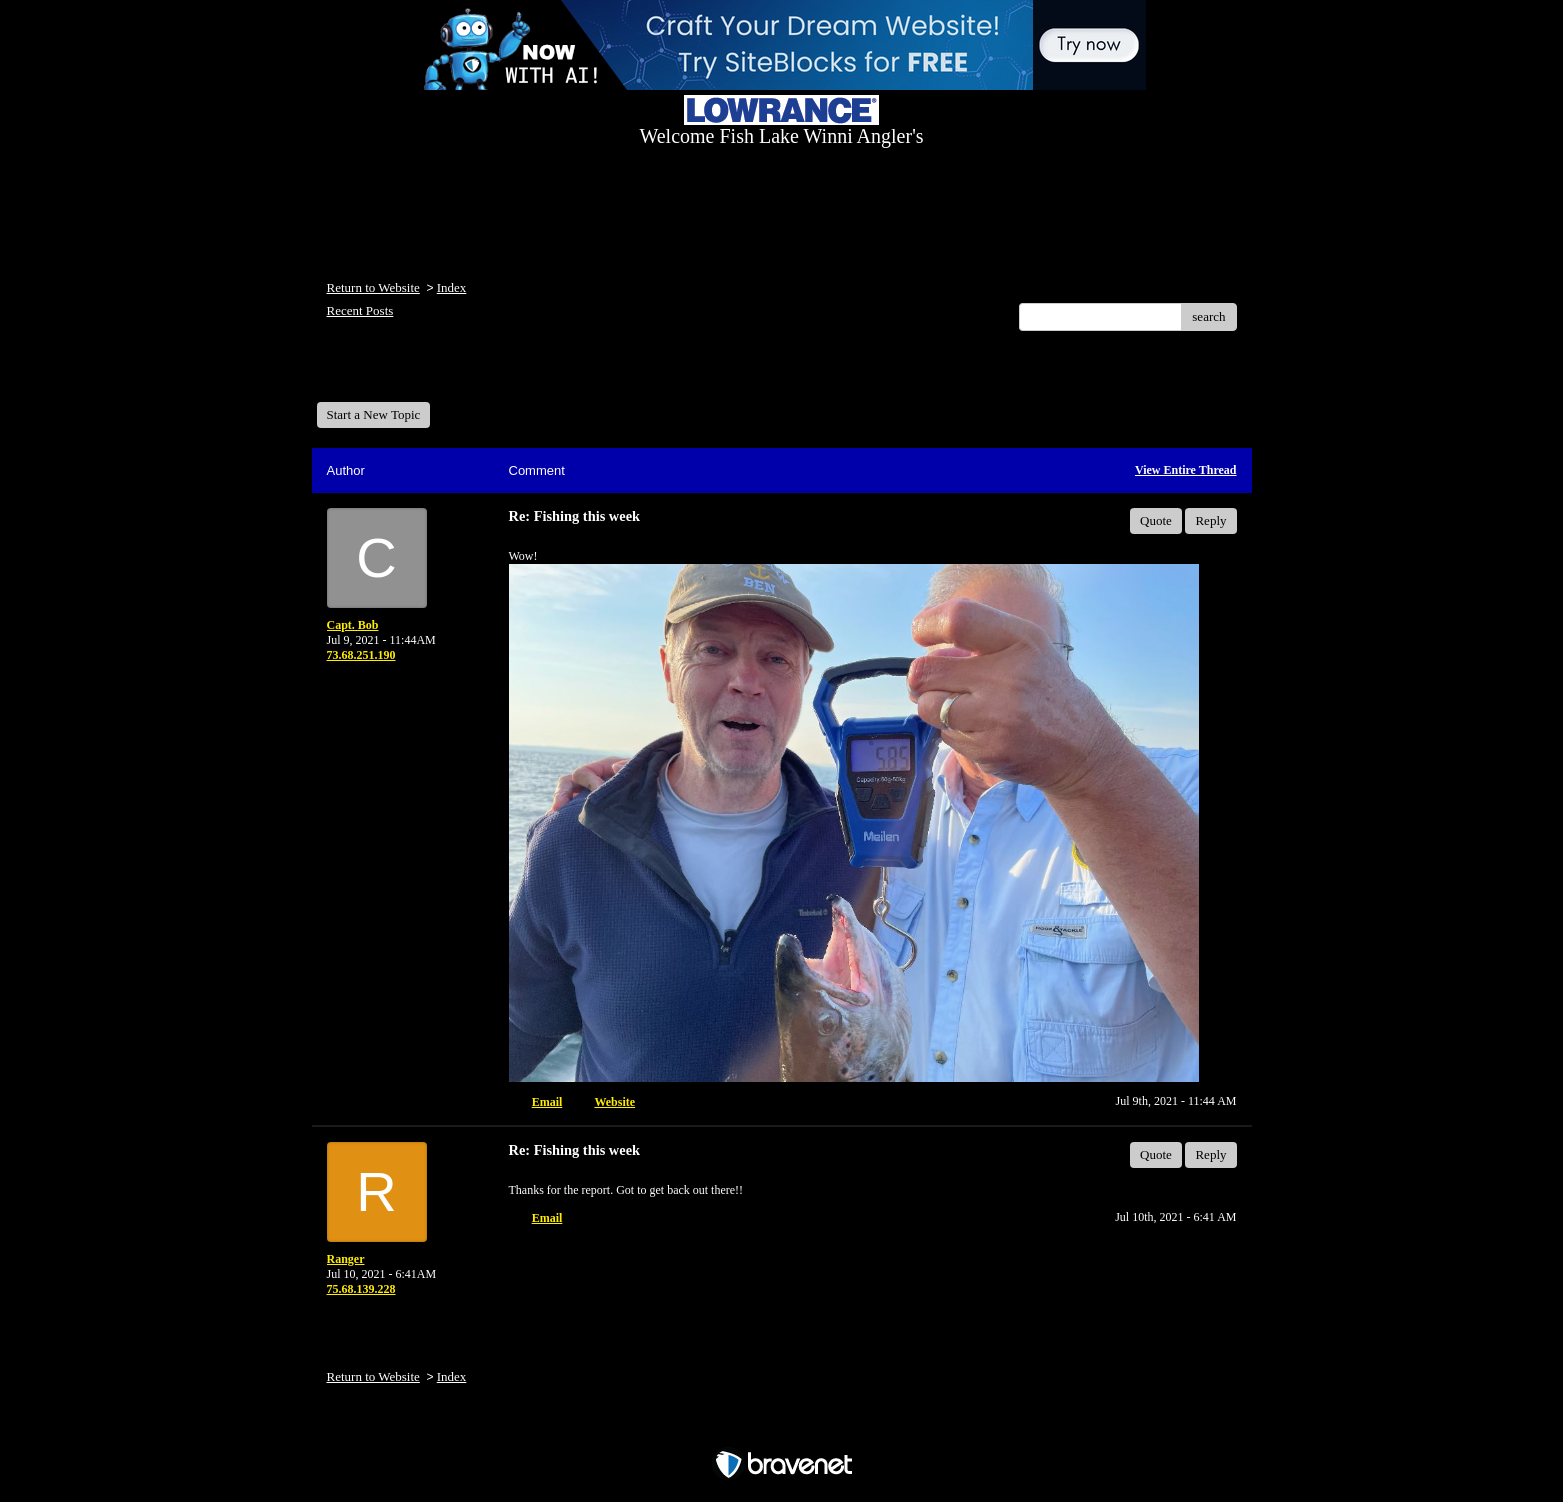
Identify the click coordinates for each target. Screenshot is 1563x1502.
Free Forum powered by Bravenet (782, 1429)
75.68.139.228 (361, 1289)
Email (547, 1102)
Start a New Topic (374, 414)
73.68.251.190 (361, 655)
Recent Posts (360, 310)
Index (452, 287)
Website (614, 1102)
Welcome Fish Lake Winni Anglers (425, 373)
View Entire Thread (1186, 470)
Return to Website (373, 287)
